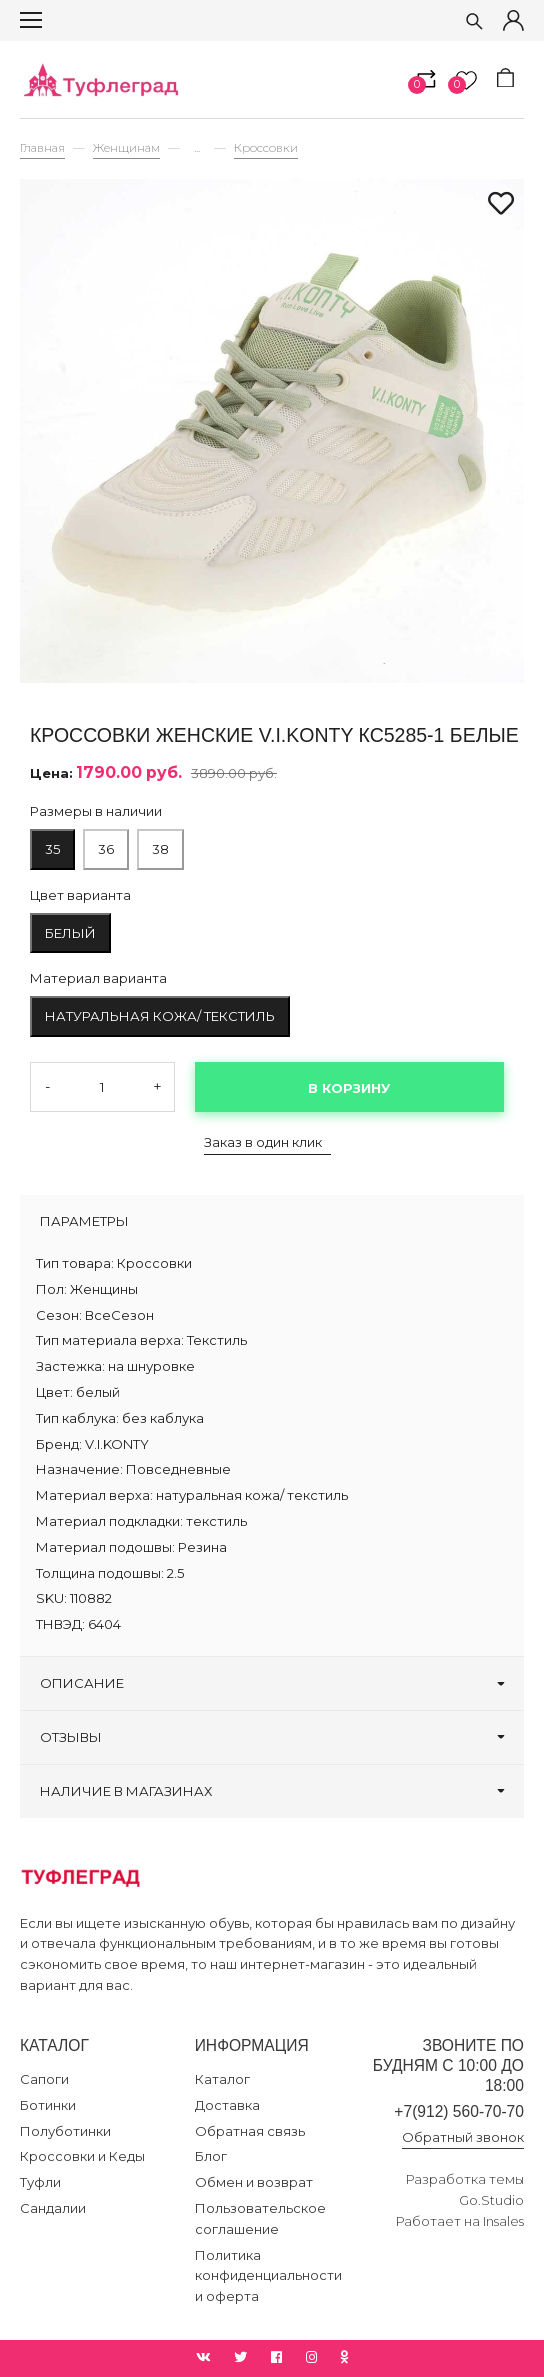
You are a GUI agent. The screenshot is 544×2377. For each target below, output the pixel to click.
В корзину (349, 1088)
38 (160, 849)
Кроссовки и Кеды (82, 2156)
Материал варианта (98, 978)
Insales (503, 2221)
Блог (211, 2156)
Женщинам (126, 148)
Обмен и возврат (254, 2182)
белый (70, 933)
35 (52, 849)
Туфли (40, 2182)
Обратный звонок (463, 2137)
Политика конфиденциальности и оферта (268, 2276)
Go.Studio (491, 2200)
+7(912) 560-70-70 (459, 2111)
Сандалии (53, 2208)
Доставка (227, 2105)
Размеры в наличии (96, 811)
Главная (42, 148)
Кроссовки (266, 148)
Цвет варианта (80, 895)
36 (106, 849)
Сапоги (44, 2079)
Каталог (222, 2079)
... (197, 148)
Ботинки (48, 2105)
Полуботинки (65, 2131)
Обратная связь (250, 2131)
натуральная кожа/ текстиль (160, 1016)
